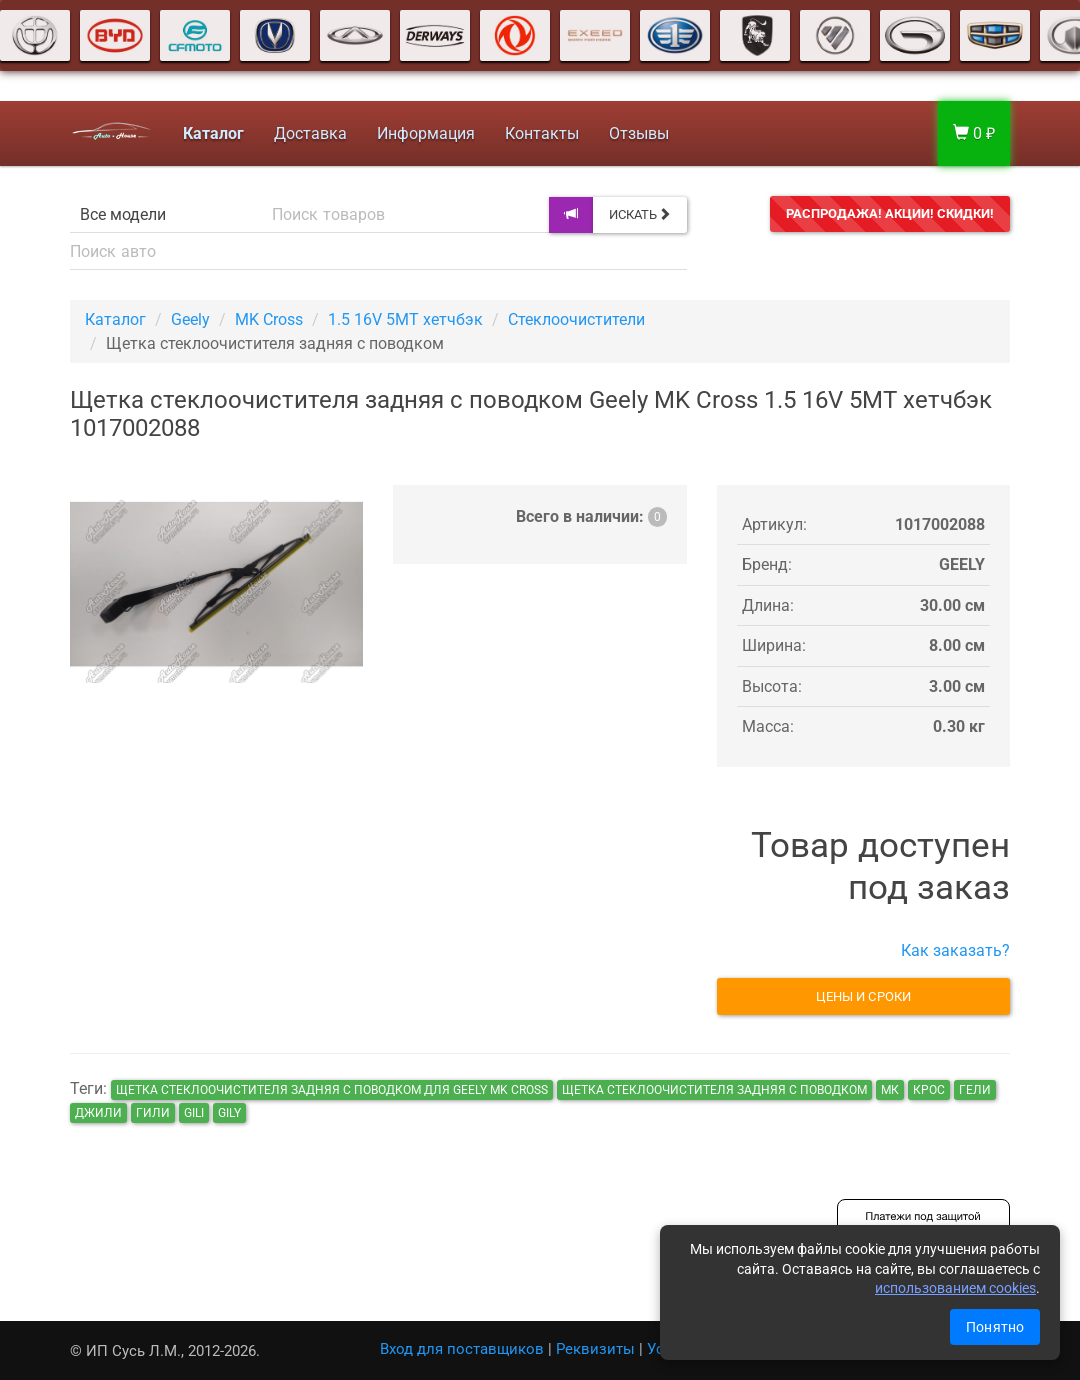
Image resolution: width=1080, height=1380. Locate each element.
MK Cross (269, 319)
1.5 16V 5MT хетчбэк (405, 319)
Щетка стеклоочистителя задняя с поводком (714, 1090)
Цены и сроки (863, 996)
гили (153, 1113)
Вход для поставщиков (462, 1349)
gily (229, 1113)
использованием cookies (955, 1288)
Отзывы (637, 133)
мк (890, 1090)
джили (98, 1113)
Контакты (540, 133)
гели (975, 1090)
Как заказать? (955, 950)
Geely (190, 319)
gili (194, 1113)
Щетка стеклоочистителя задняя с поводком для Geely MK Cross (332, 1090)
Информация (424, 133)
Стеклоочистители (576, 319)
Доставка (308, 133)
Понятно (995, 1327)
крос (929, 1090)
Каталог (115, 319)
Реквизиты (595, 1349)
